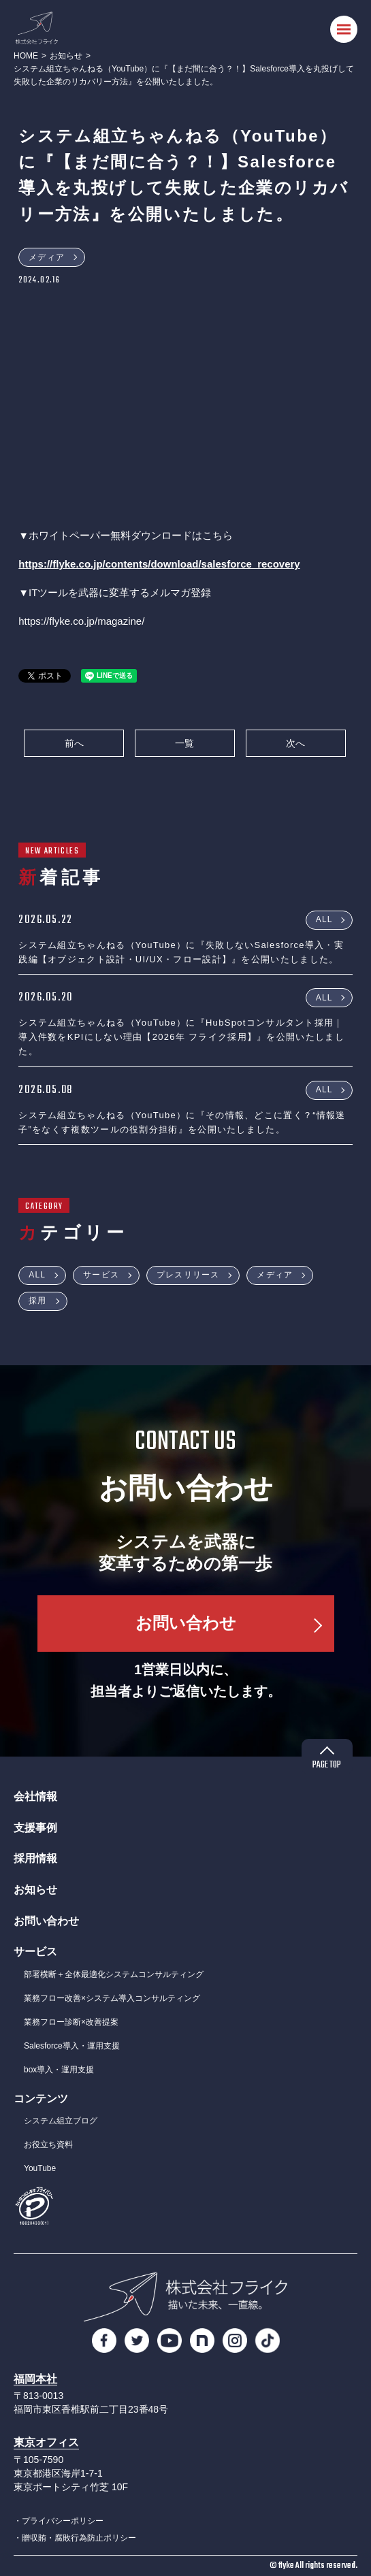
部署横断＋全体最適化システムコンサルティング (114, 1974)
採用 (37, 1300)
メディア (47, 257)
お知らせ (66, 56)
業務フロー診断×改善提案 (71, 2022)
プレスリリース (188, 1274)
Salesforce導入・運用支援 (72, 2046)
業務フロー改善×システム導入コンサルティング (112, 1998)
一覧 (184, 743)
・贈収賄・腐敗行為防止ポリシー (75, 2538)
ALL (324, 919)
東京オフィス (46, 2442)
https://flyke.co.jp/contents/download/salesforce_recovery (159, 564)
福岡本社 (35, 2379)
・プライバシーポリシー (58, 2521)
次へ (295, 743)
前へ (74, 743)
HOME (26, 56)
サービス (101, 1274)
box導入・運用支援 (59, 2069)
